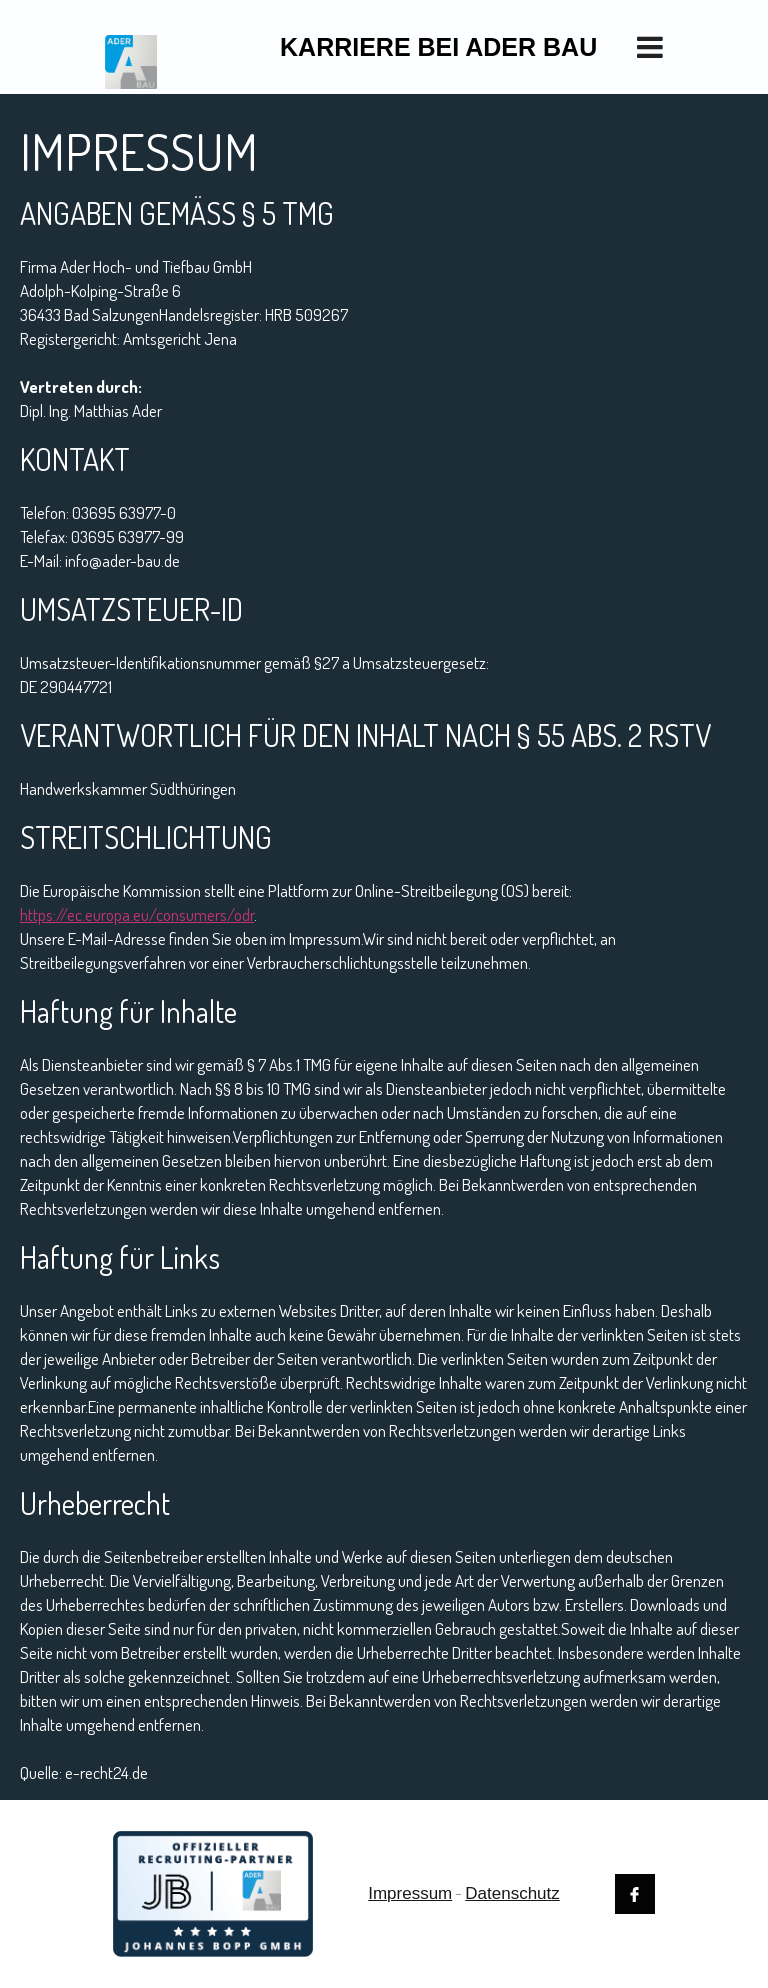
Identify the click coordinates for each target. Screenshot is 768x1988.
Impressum (410, 1893)
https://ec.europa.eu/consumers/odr (137, 914)
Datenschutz (512, 1893)
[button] (660, 47)
